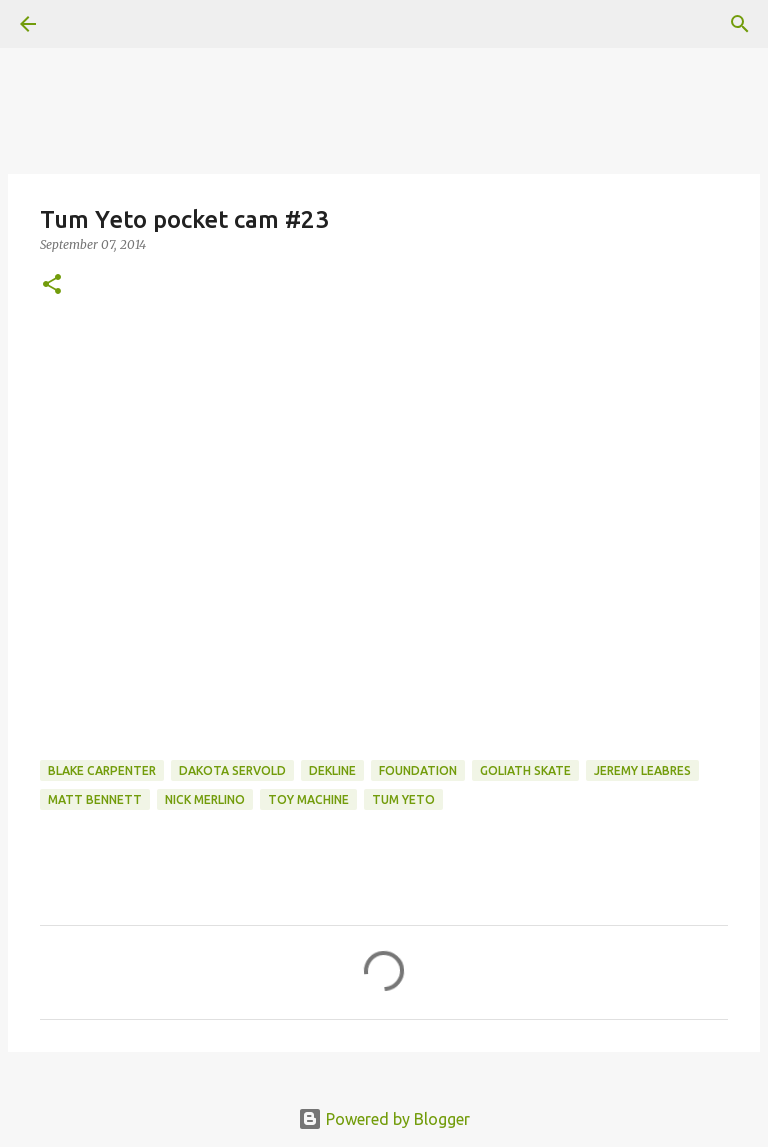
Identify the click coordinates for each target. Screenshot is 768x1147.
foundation (418, 770)
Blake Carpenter (102, 770)
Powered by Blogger (384, 1119)
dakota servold (232, 770)
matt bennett (95, 799)
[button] (52, 285)
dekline (332, 770)
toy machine (308, 799)
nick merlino (205, 799)
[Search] (740, 24)
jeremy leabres (642, 770)
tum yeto (403, 799)
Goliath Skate (525, 770)
